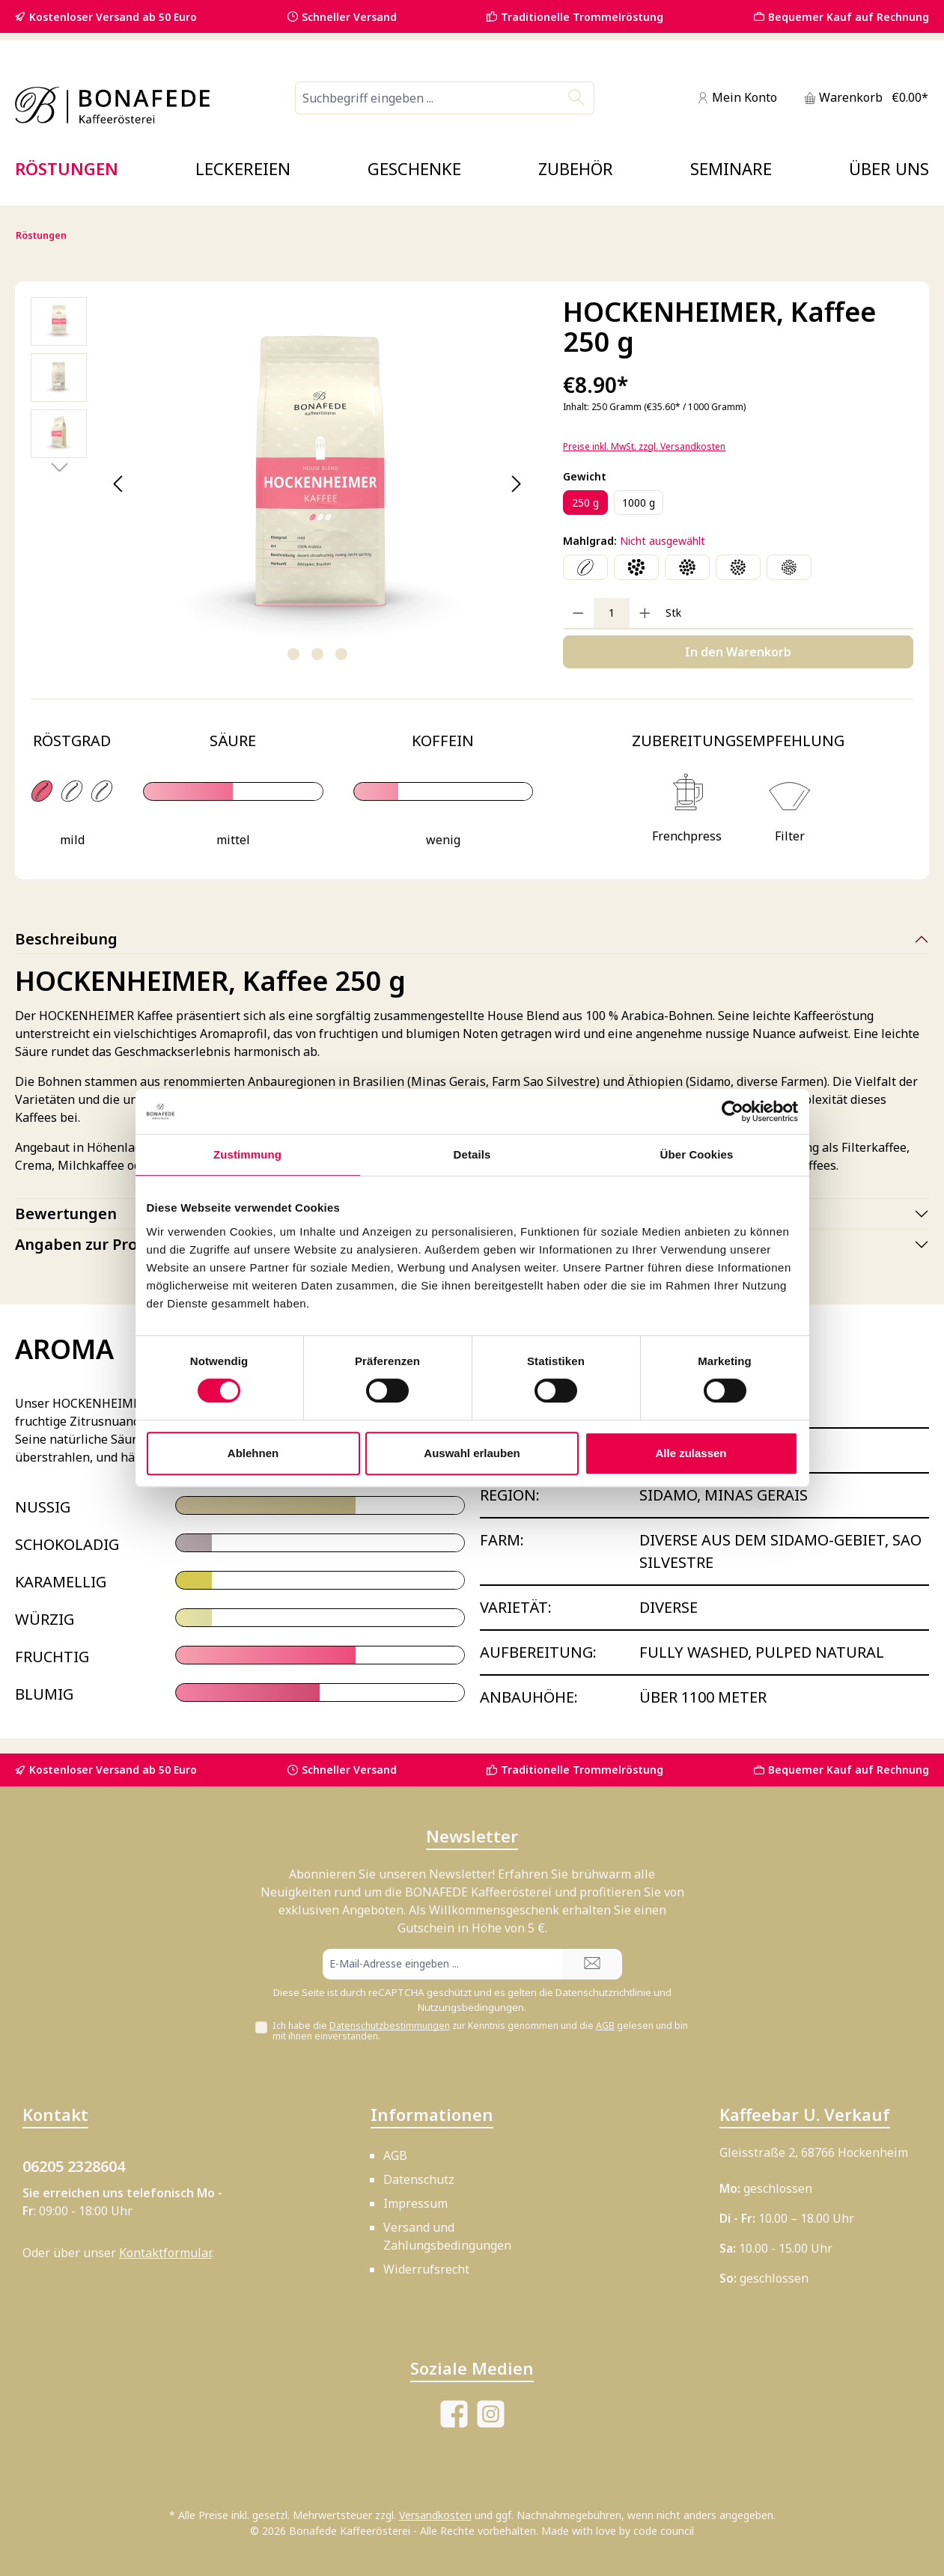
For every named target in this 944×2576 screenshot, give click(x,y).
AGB (605, 2025)
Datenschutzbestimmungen (389, 2025)
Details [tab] (472, 1154)
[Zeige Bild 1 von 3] (293, 654)
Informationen (432, 2114)
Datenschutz (418, 2179)
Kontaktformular (165, 2252)
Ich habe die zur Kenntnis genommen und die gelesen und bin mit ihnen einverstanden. (480, 2031)
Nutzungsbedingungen (471, 2007)
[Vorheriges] (118, 484)
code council (663, 2531)
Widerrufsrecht (426, 2269)
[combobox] (427, 98)
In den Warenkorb (738, 652)
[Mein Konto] (737, 97)
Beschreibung (66, 939)
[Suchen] (576, 98)
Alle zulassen (690, 1453)
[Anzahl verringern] (578, 613)
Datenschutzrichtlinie (603, 1992)
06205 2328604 (73, 2166)
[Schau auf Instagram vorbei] (491, 2414)
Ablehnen (253, 1453)
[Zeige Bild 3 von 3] (341, 654)
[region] (282, 484)
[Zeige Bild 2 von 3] (317, 654)
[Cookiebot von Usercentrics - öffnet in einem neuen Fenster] (732, 1111)
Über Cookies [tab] (697, 1154)
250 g (585, 502)
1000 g (638, 502)
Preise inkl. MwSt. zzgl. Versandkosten (644, 446)
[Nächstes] (516, 484)
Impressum (415, 2203)
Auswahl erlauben (472, 1453)
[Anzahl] (611, 613)
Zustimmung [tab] (247, 1154)
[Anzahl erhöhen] (645, 613)
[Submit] (592, 1964)
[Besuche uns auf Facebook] (454, 2414)
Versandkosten (435, 2515)
